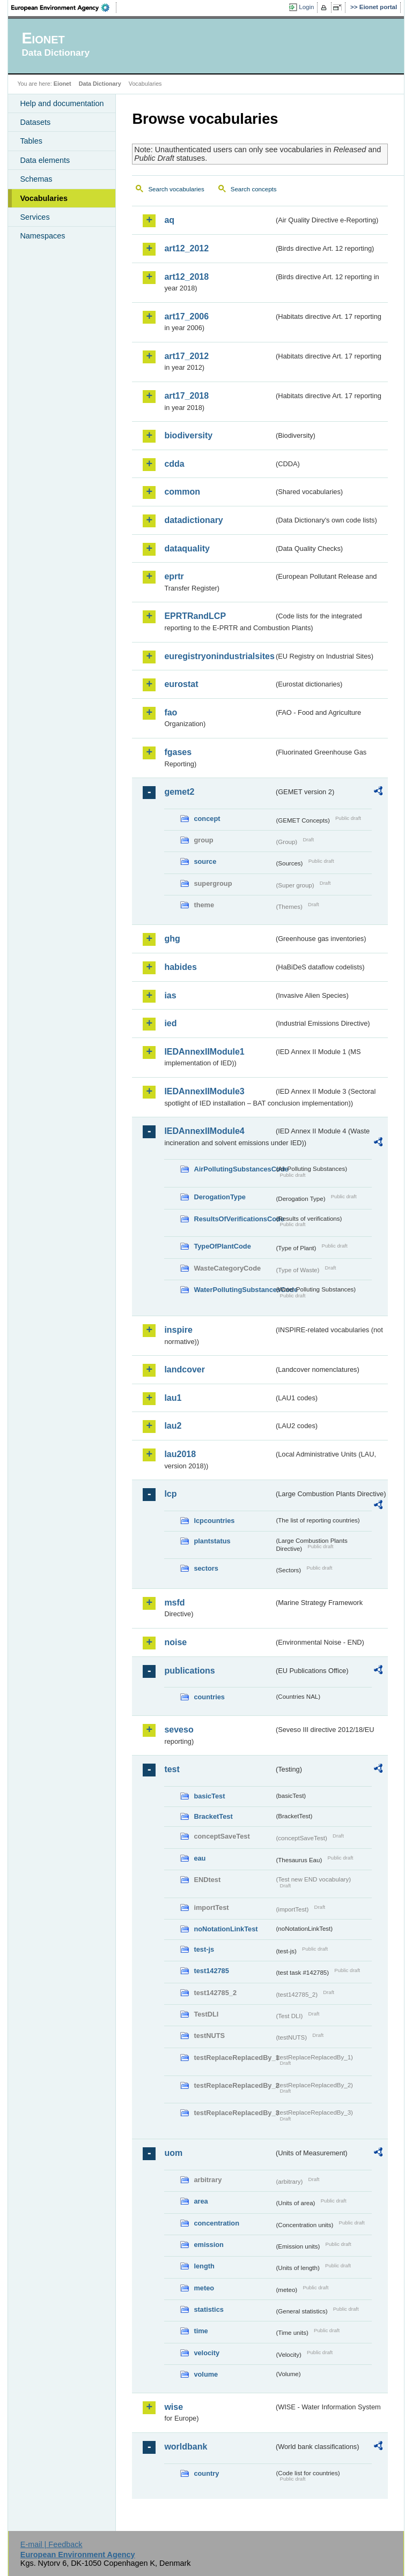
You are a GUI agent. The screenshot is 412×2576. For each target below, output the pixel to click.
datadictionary (193, 520)
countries (209, 1697)
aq (169, 220)
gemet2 (179, 791)
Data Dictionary (100, 83)
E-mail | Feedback (51, 2544)
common (182, 491)
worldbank (185, 2446)
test (171, 1769)
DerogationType (219, 1197)
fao (170, 712)
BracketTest (213, 1816)
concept (207, 819)
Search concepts (254, 189)
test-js (204, 1949)
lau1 (172, 1397)
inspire (178, 1329)
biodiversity (188, 435)
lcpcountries (214, 1521)
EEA (63, 7)
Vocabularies (44, 198)
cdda (174, 463)
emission (208, 2245)
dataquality (186, 548)
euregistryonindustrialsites (219, 656)
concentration (216, 2223)
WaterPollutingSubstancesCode (234, 1290)
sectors (206, 1568)
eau (199, 1858)
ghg (172, 938)
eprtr (173, 576)
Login (306, 7)
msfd (174, 1602)
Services (34, 217)
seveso (178, 1729)
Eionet (62, 83)
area (201, 2201)
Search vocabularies (176, 189)
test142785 (211, 1971)
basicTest (209, 1796)
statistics (208, 2309)
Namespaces (42, 236)
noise (175, 1642)
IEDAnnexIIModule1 (204, 1051)
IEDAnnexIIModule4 (204, 1131)
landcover (184, 1369)
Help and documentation (62, 103)
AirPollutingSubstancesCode (234, 1169)
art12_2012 (186, 248)
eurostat (181, 684)
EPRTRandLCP (195, 616)
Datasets (35, 122)
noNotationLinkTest (226, 1929)
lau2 (172, 1425)
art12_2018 (186, 276)
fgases (178, 752)
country (206, 2473)
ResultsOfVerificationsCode (234, 1219)
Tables (31, 141)
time (201, 2331)
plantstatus (212, 1541)
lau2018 (180, 1454)
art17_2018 (186, 395)
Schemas (36, 179)
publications (189, 1670)
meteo (204, 2288)
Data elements (45, 160)
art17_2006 (186, 316)
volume (206, 2374)
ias (170, 995)
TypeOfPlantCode (222, 1246)
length (204, 2266)
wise (173, 2406)
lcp (170, 1493)
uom (173, 2152)
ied (170, 1023)
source (205, 861)
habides (180, 967)
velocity (206, 2353)
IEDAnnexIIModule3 (204, 1091)
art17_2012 (186, 356)
